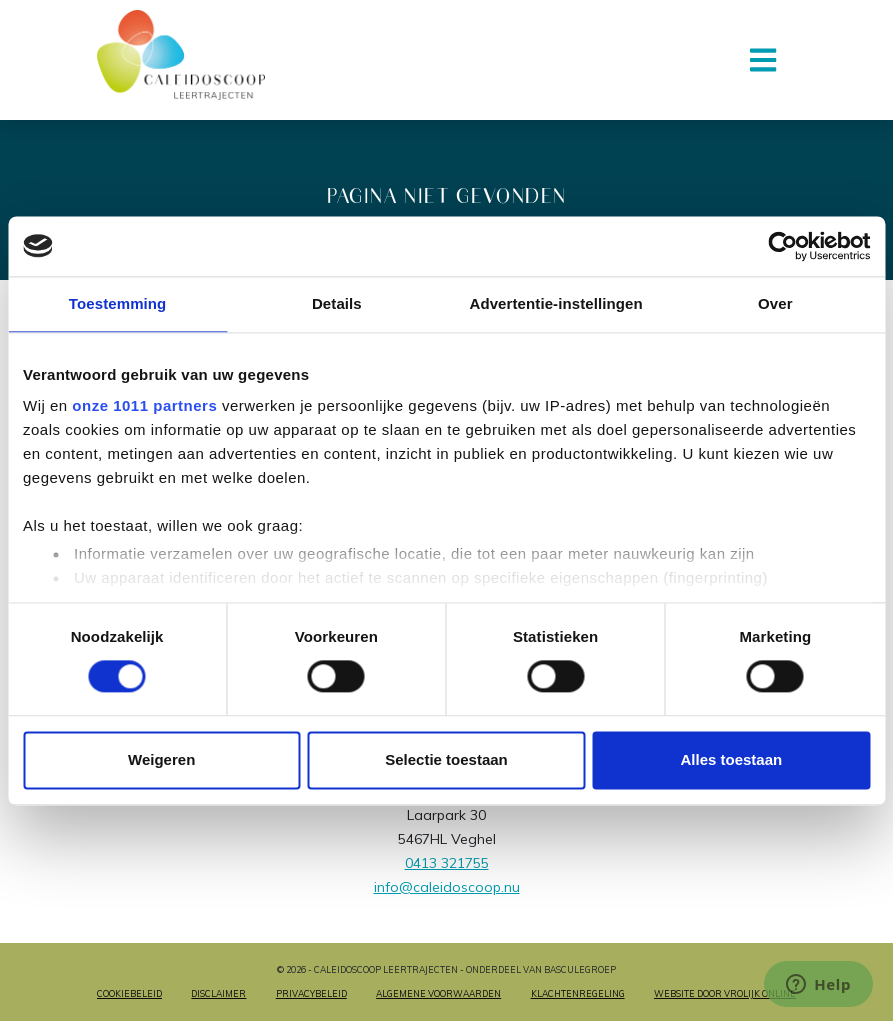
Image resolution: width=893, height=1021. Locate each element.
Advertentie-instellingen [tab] (555, 303)
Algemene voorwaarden (438, 993)
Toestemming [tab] (118, 303)
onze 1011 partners (144, 405)
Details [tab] (337, 303)
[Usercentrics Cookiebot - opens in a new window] (782, 246)
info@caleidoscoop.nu (447, 887)
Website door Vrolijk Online (725, 993)
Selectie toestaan (446, 759)
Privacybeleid (311, 993)
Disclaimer (218, 993)
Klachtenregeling (578, 993)
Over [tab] (775, 303)
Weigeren (161, 759)
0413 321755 (447, 863)
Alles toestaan (731, 759)
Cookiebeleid (129, 993)
